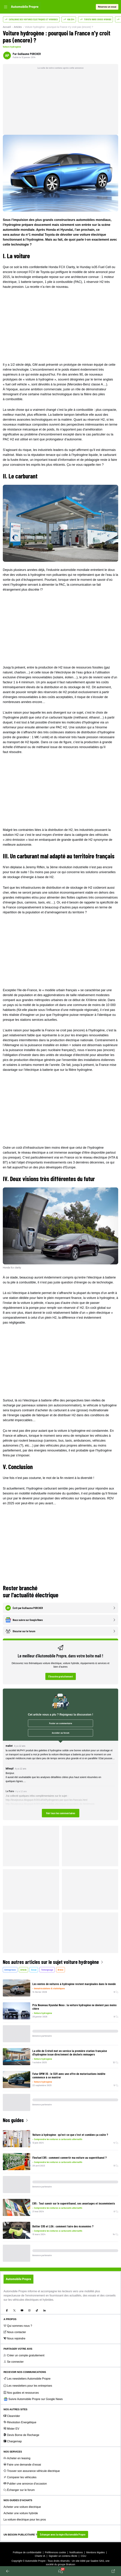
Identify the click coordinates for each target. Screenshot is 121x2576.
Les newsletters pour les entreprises (28, 2385)
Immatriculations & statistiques (49, 1988)
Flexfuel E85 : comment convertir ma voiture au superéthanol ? (69, 2157)
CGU (83, 2556)
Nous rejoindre (14, 2338)
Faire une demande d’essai (22, 2464)
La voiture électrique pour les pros (25, 2519)
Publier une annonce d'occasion (25, 2483)
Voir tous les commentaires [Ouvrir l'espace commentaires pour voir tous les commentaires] (60, 1813)
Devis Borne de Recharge (21, 2434)
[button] (60, 1780)
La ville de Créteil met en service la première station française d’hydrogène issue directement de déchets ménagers (69, 2052)
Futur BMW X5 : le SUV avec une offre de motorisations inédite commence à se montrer (68, 2075)
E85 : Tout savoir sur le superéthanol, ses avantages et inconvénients (73, 2203)
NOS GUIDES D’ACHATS (18, 2500)
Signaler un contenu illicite (63, 2556)
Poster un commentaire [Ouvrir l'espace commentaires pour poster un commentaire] (60, 1723)
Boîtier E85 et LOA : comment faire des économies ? (63, 2226)
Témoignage (47, 1969)
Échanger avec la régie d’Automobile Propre (62, 2534)
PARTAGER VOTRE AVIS (18, 2348)
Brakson (70, 2564)
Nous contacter (15, 2332)
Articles (18, 27)
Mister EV (11, 2428)
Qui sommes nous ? (18, 2325)
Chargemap (13, 2441)
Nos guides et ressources (21, 2392)
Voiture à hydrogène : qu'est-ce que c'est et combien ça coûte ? (70, 2134)
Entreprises (10, 1969)
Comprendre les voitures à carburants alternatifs (58, 2139)
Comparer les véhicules (20, 2477)
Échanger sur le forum (19, 2489)
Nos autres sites (15, 2409)
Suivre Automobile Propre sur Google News (33, 2399)
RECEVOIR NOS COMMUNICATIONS (25, 2372)
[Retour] (8, 2571)
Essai (33, 1969)
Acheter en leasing (17, 2458)
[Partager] (113, 2571)
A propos (10, 2319)
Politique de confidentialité (27, 2552)
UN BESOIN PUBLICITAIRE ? (20, 2534)
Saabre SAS (97, 2560)
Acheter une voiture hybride (21, 2513)
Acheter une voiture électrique (22, 2506)
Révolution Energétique (20, 2422)
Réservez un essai (107, 7)
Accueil (7, 27)
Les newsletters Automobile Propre (27, 2378)
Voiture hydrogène (12, 46)
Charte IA (40, 2556)
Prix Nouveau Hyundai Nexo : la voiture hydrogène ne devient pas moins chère (74, 2006)
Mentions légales (95, 2552)
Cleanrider (12, 2415)
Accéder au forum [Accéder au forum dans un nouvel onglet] (60, 1732)
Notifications (76, 2552)
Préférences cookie (55, 2552)
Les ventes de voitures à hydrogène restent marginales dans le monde (74, 1984)
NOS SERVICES (13, 2451)
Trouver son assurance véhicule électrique (32, 2470)
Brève (60, 1969)
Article (23, 1969)
